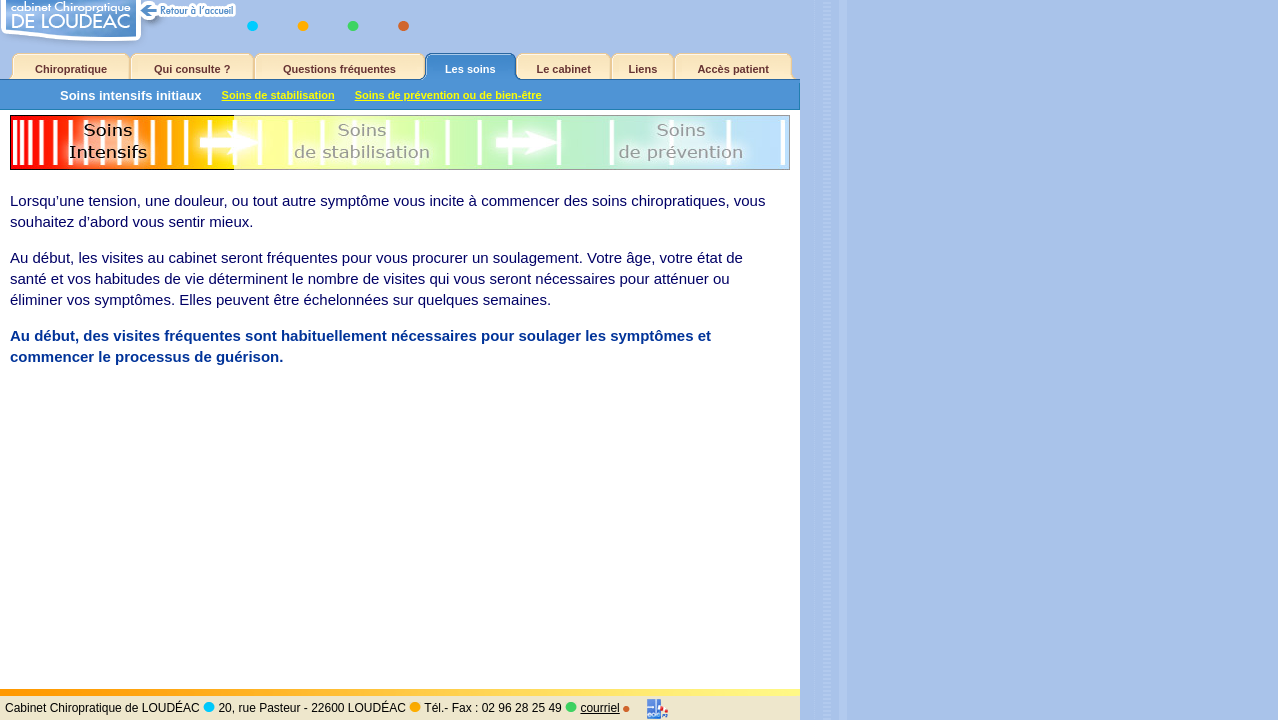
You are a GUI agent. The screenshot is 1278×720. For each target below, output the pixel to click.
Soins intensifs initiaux (131, 95)
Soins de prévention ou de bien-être (448, 95)
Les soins (470, 69)
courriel (599, 708)
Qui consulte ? (192, 69)
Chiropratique (71, 69)
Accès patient (733, 69)
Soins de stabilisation (278, 95)
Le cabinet (563, 69)
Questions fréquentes (339, 69)
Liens (643, 69)
